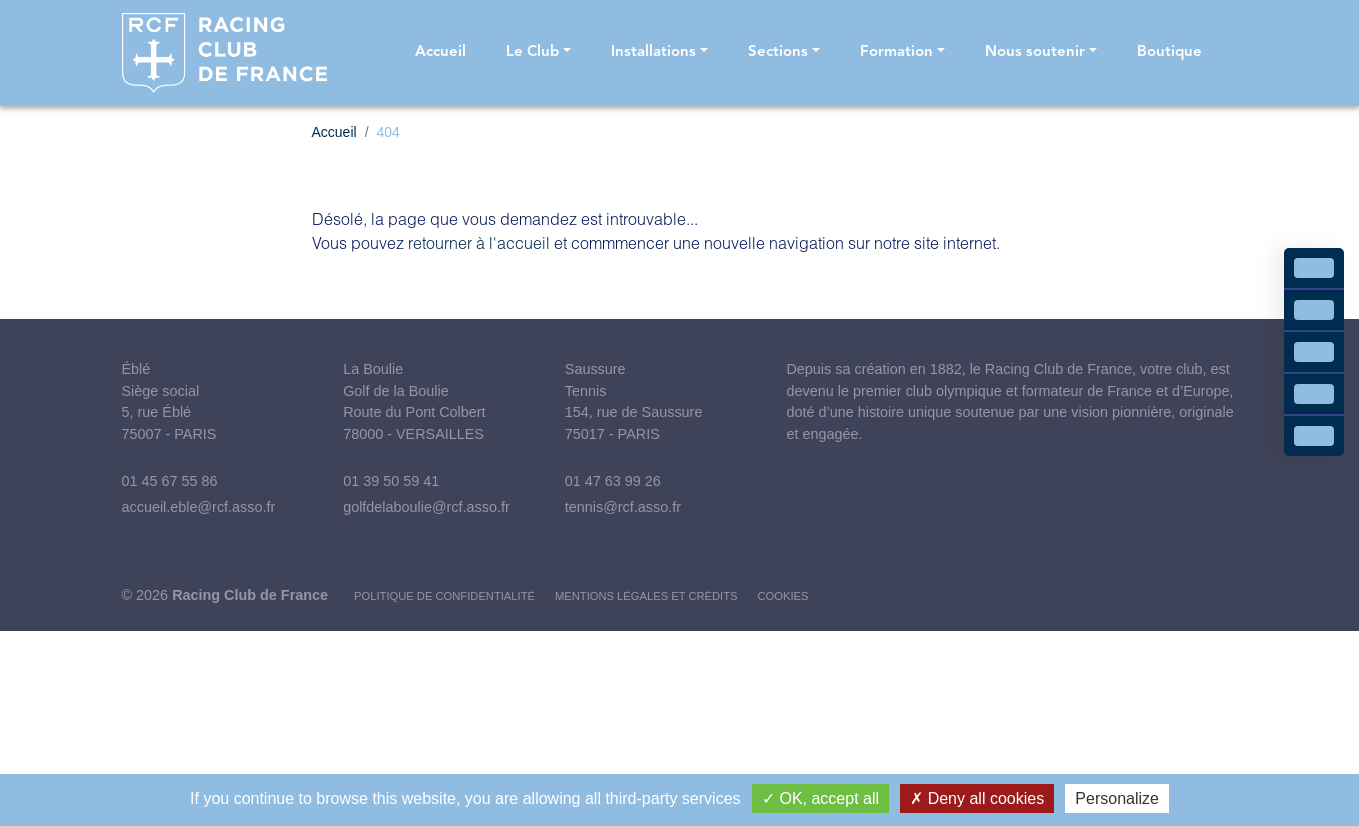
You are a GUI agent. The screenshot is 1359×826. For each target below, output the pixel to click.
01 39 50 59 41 (391, 481)
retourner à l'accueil (479, 242)
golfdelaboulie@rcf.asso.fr (426, 507)
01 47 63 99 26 (613, 481)
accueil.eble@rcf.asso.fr (199, 507)
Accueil (334, 132)
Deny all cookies (977, 798)
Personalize (1117, 798)
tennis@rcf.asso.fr (623, 507)
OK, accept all (820, 798)
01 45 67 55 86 (170, 481)
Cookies (783, 596)
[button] (538, 53)
